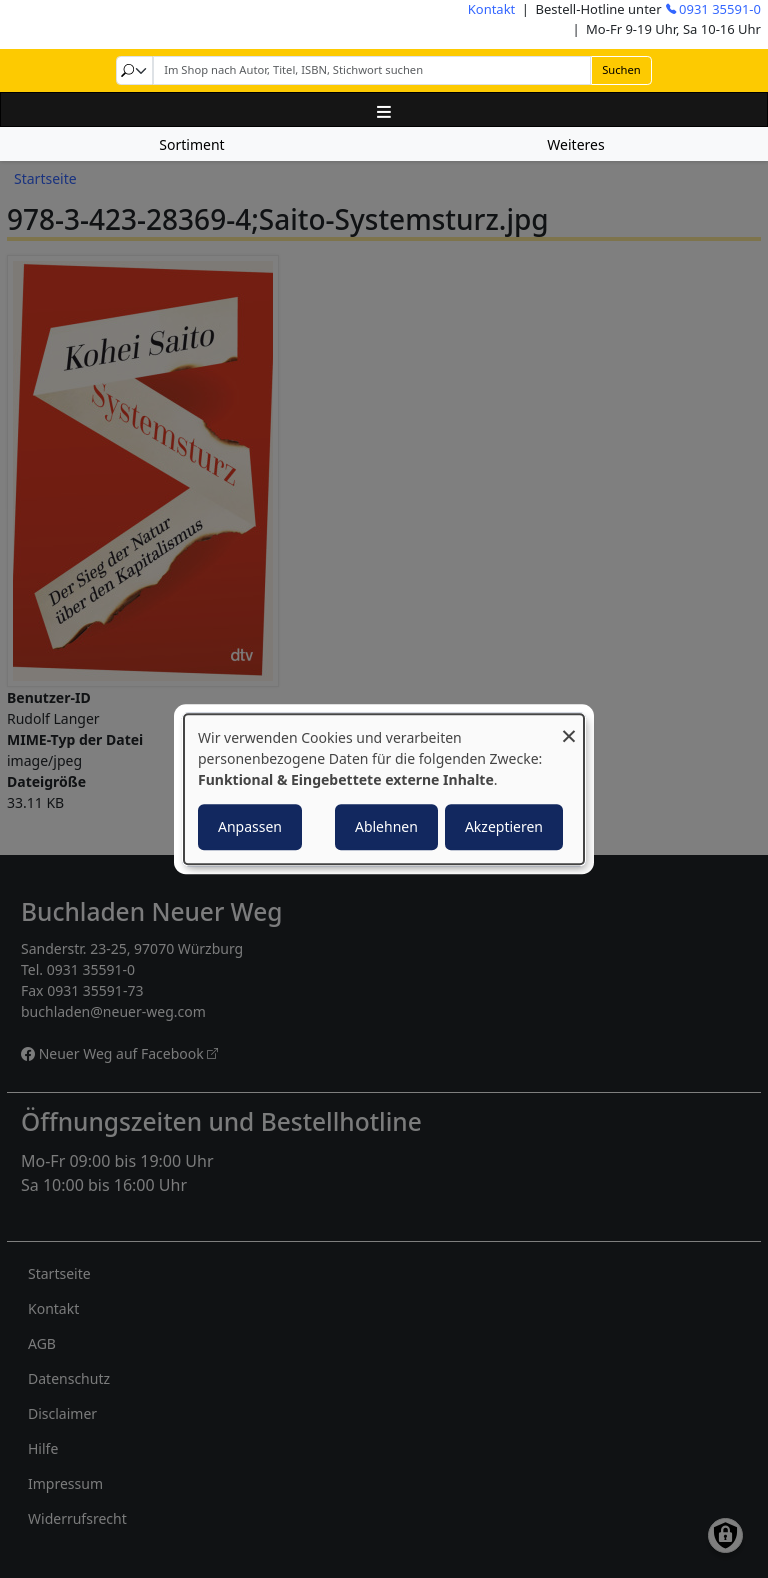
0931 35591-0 (720, 9)
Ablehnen (386, 826)
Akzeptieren (504, 826)
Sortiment (191, 144)
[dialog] (384, 789)
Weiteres (575, 144)
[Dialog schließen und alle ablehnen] (569, 726)
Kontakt (492, 9)
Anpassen (250, 826)
